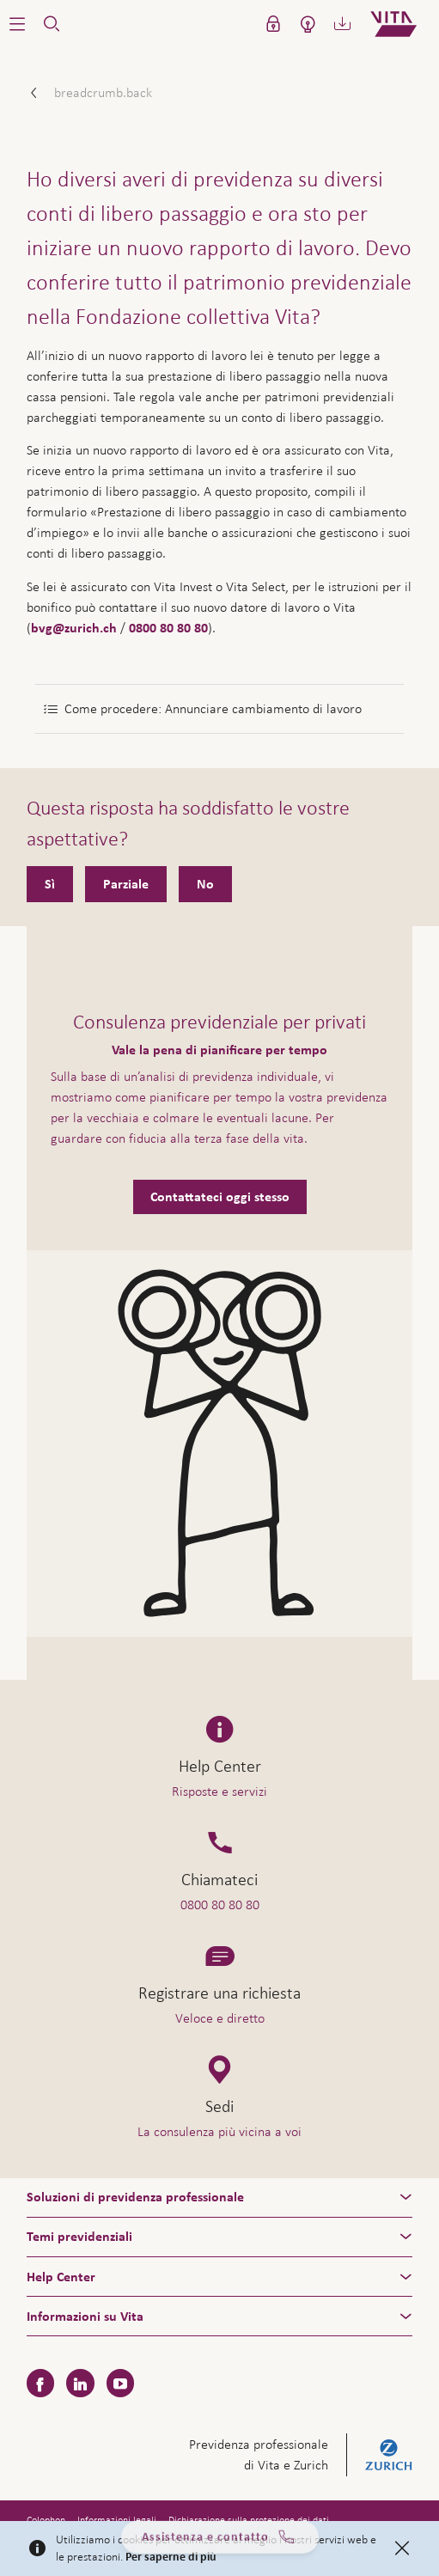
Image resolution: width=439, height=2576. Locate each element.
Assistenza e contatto (219, 2543)
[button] (17, 24)
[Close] (402, 2548)
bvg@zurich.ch (74, 628)
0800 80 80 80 (168, 628)
